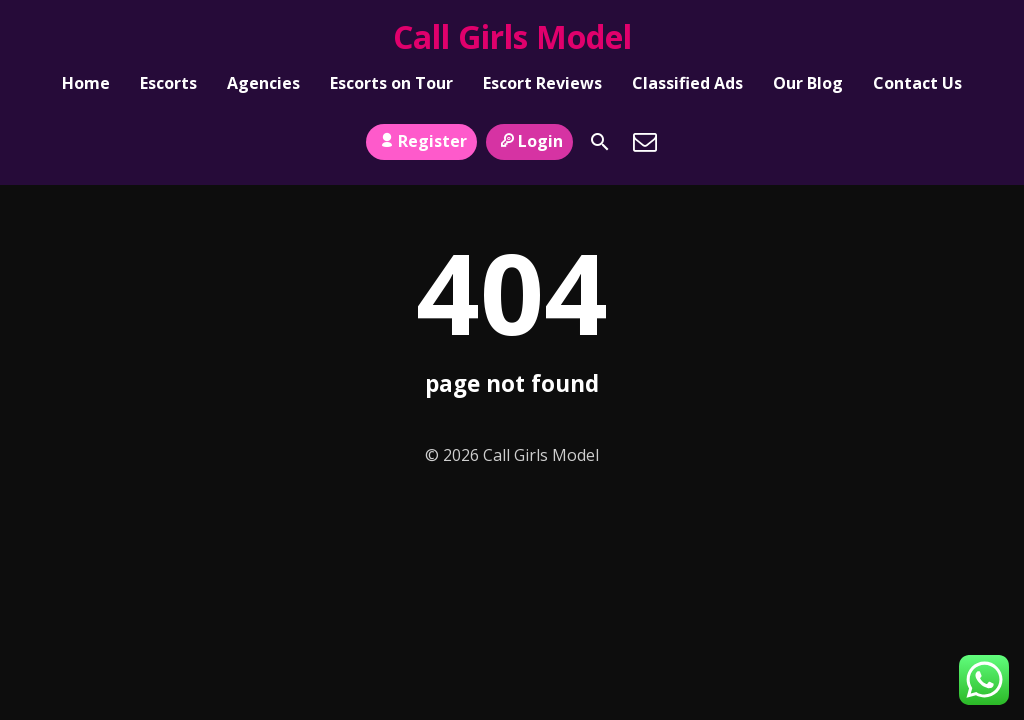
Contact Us (917, 86)
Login (529, 131)
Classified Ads (687, 86)
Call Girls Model (512, 36)
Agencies (263, 86)
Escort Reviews (542, 86)
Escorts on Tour (391, 86)
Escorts (168, 86)
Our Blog (808, 86)
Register (421, 131)
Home (86, 86)
